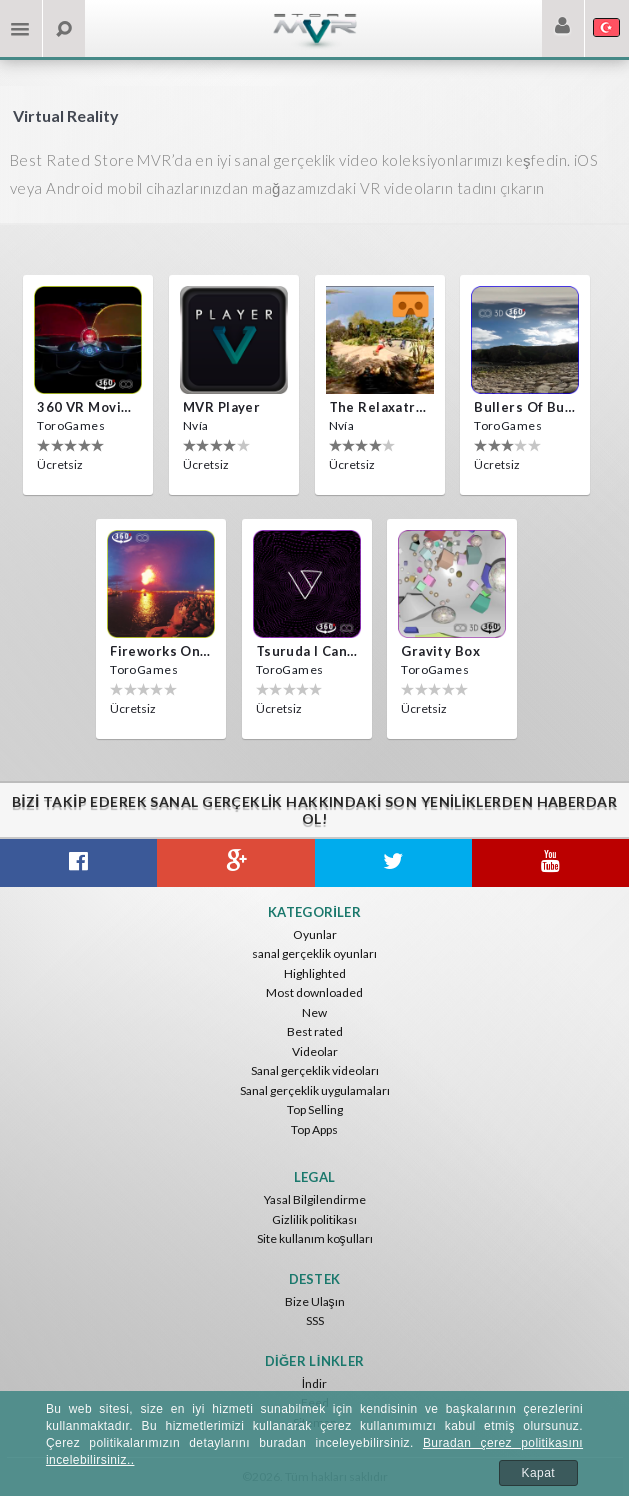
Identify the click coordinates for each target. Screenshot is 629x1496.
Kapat (539, 1473)
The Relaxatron (380, 407)
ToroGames (71, 425)
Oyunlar (315, 934)
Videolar (315, 1051)
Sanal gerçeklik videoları (315, 1070)
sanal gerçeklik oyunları (314, 953)
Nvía (196, 425)
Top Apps (314, 1129)
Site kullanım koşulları (315, 1238)
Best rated (315, 1031)
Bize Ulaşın (315, 1301)
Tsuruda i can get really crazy (307, 651)
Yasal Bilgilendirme (315, 1199)
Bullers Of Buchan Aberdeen (525, 407)
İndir (314, 1383)
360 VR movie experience (88, 407)
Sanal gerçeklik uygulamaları (315, 1090)
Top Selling (315, 1109)
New (314, 1012)
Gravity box (440, 651)
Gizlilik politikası (314, 1219)
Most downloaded (314, 992)
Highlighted (315, 973)
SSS (315, 1320)
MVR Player (221, 407)
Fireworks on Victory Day (161, 651)
